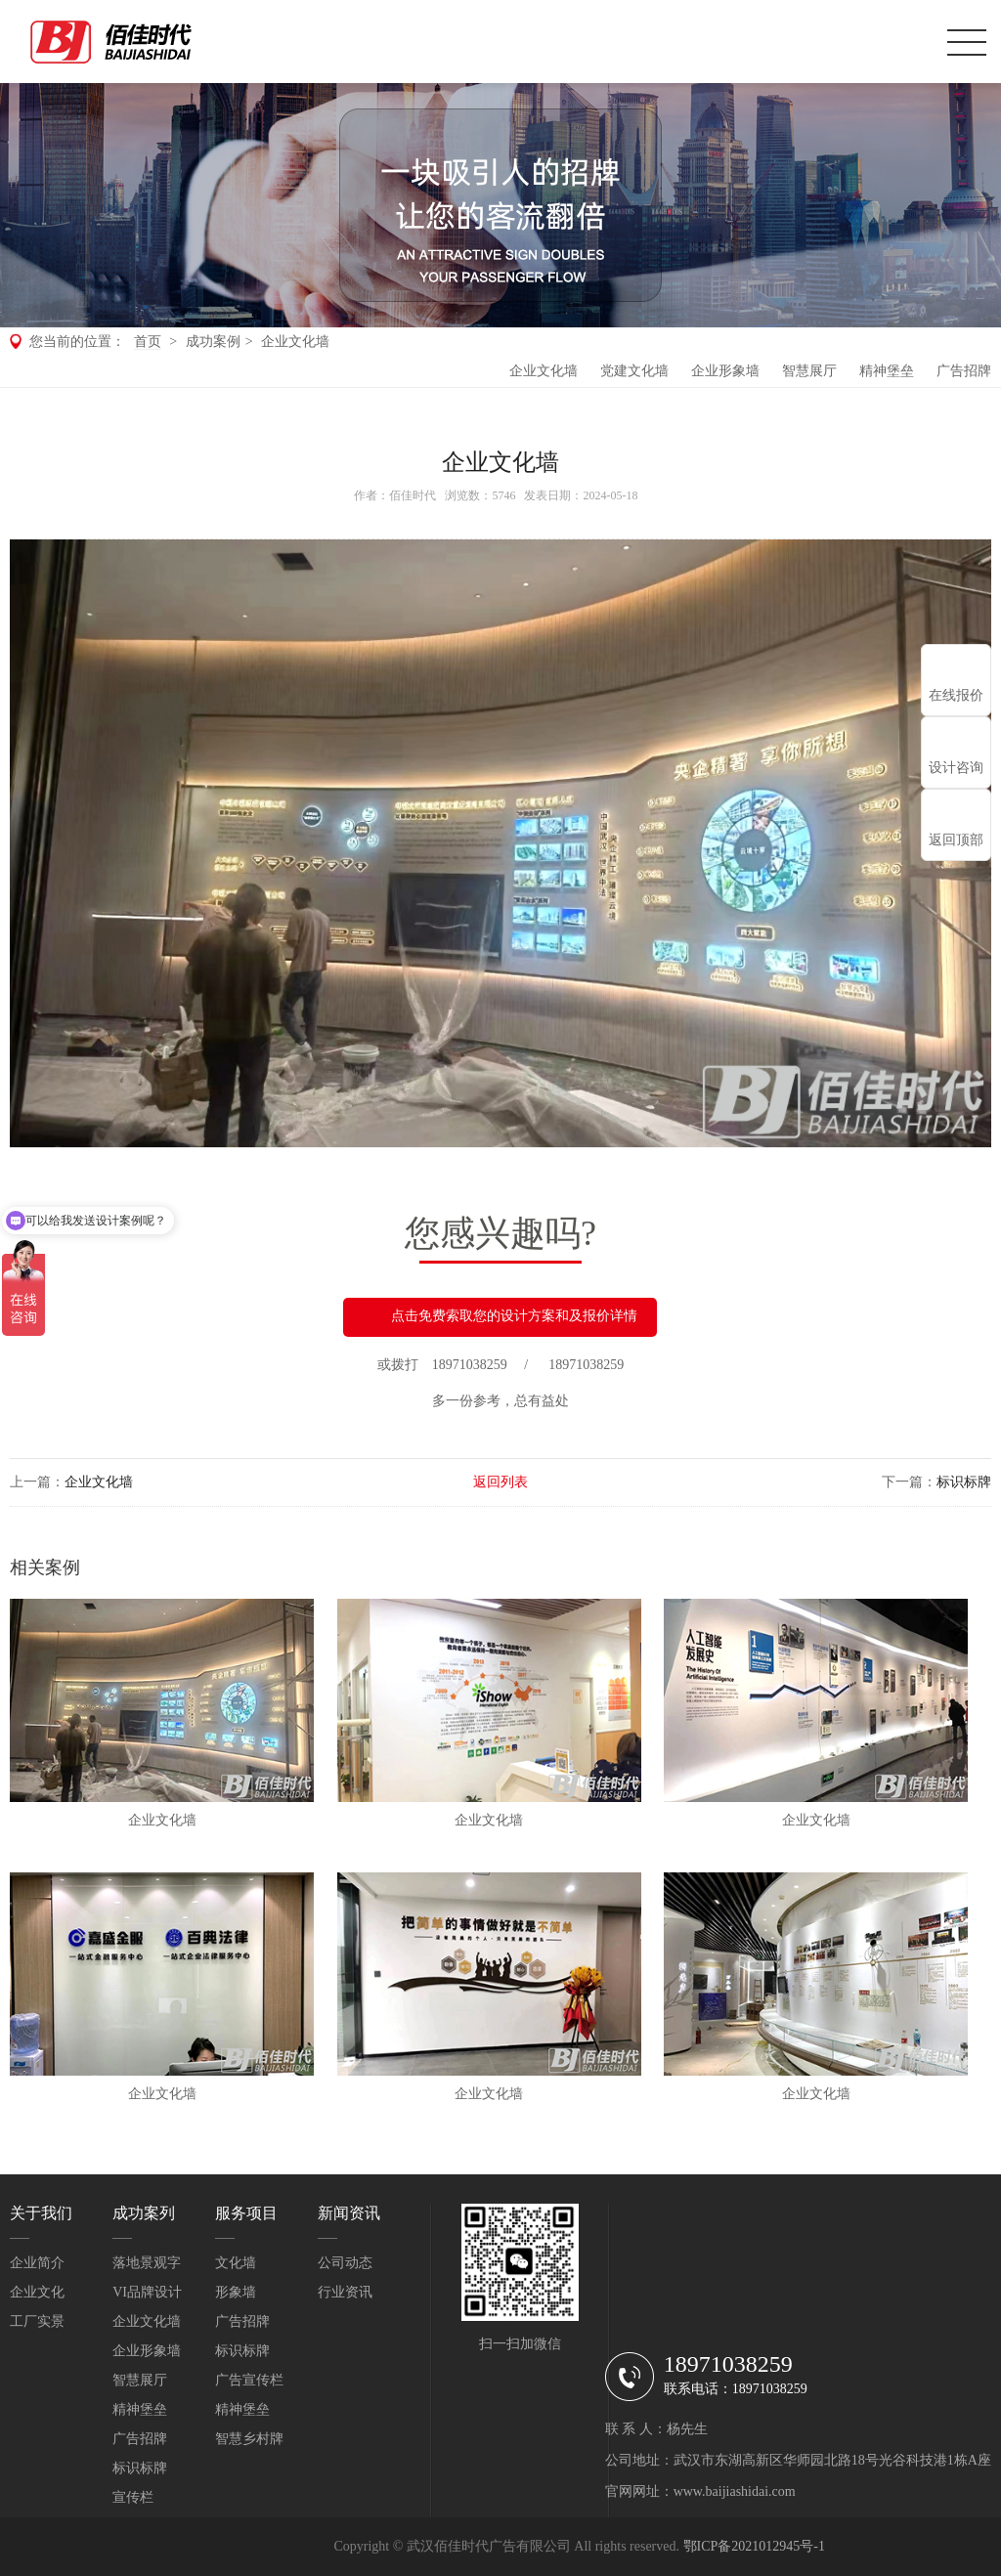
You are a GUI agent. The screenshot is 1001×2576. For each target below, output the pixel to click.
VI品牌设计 (147, 2292)
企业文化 (37, 2292)
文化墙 (235, 2262)
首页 (147, 341)
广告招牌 (963, 371)
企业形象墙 (725, 371)
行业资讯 (345, 2292)
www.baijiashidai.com (735, 2491)
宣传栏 (132, 2497)
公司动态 (345, 2262)
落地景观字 (146, 2262)
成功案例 (213, 341)
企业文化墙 (295, 341)
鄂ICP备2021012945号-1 (754, 2546)
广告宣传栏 (249, 2380)
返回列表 (500, 1482)
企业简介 (37, 2262)
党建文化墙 (634, 371)
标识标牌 (963, 1482)
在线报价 (956, 695)
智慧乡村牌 (249, 2438)
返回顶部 (956, 840)
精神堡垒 (886, 371)
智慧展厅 (809, 371)
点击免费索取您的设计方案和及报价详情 (500, 1317)
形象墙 (235, 2292)
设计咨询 (956, 767)
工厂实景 (37, 2321)
